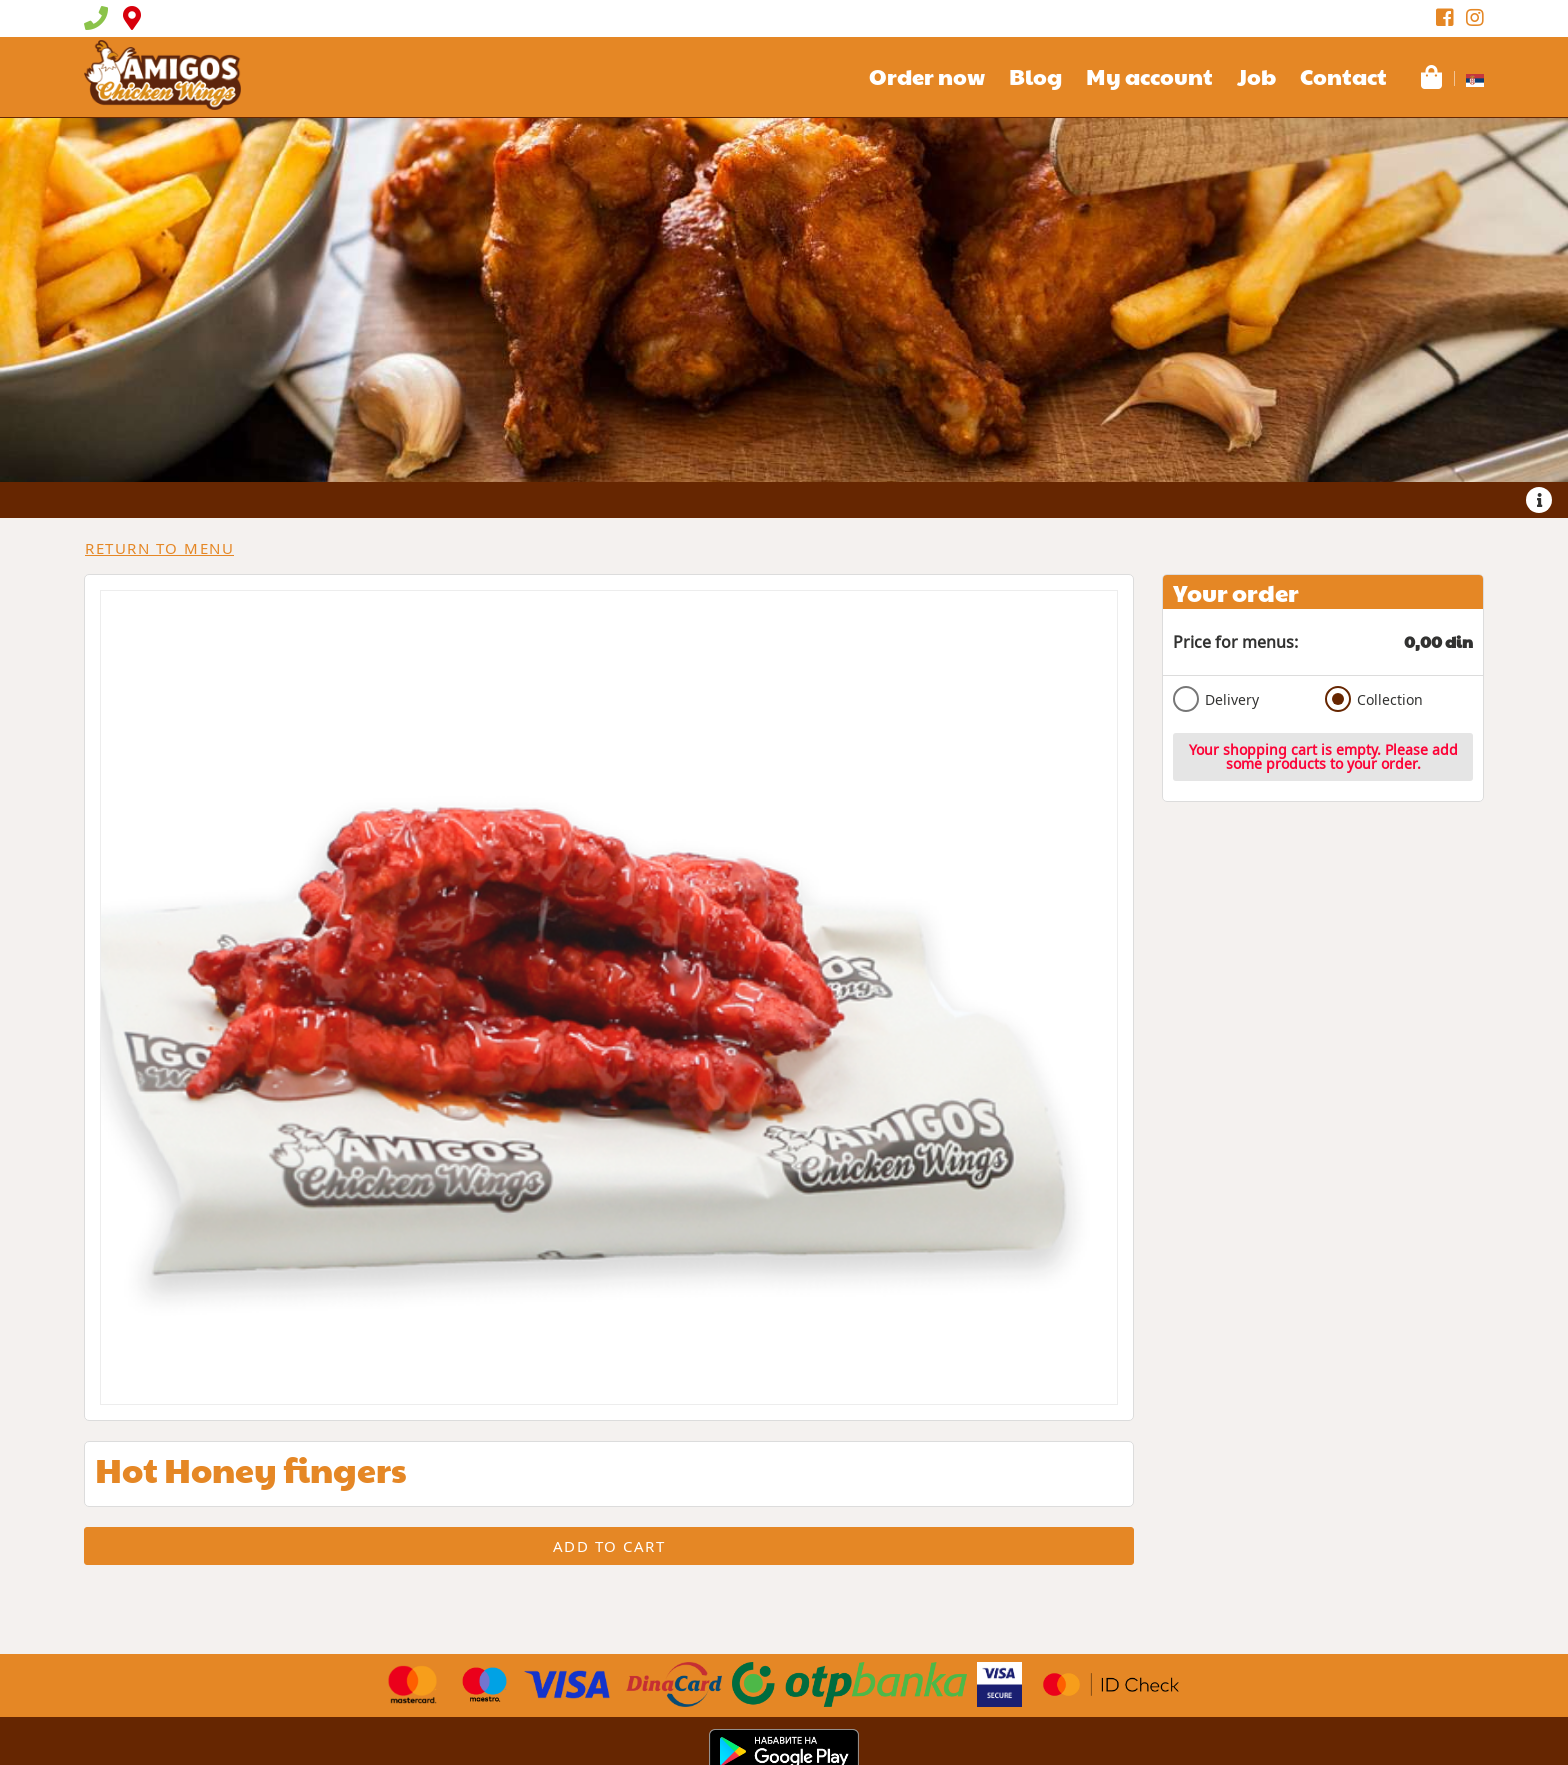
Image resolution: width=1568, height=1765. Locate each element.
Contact (1343, 76)
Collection (1374, 699)
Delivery (1216, 699)
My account (1149, 76)
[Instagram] (1475, 18)
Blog (1035, 76)
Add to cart (609, 1546)
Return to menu (159, 548)
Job (1256, 76)
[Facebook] (1445, 18)
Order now (927, 76)
